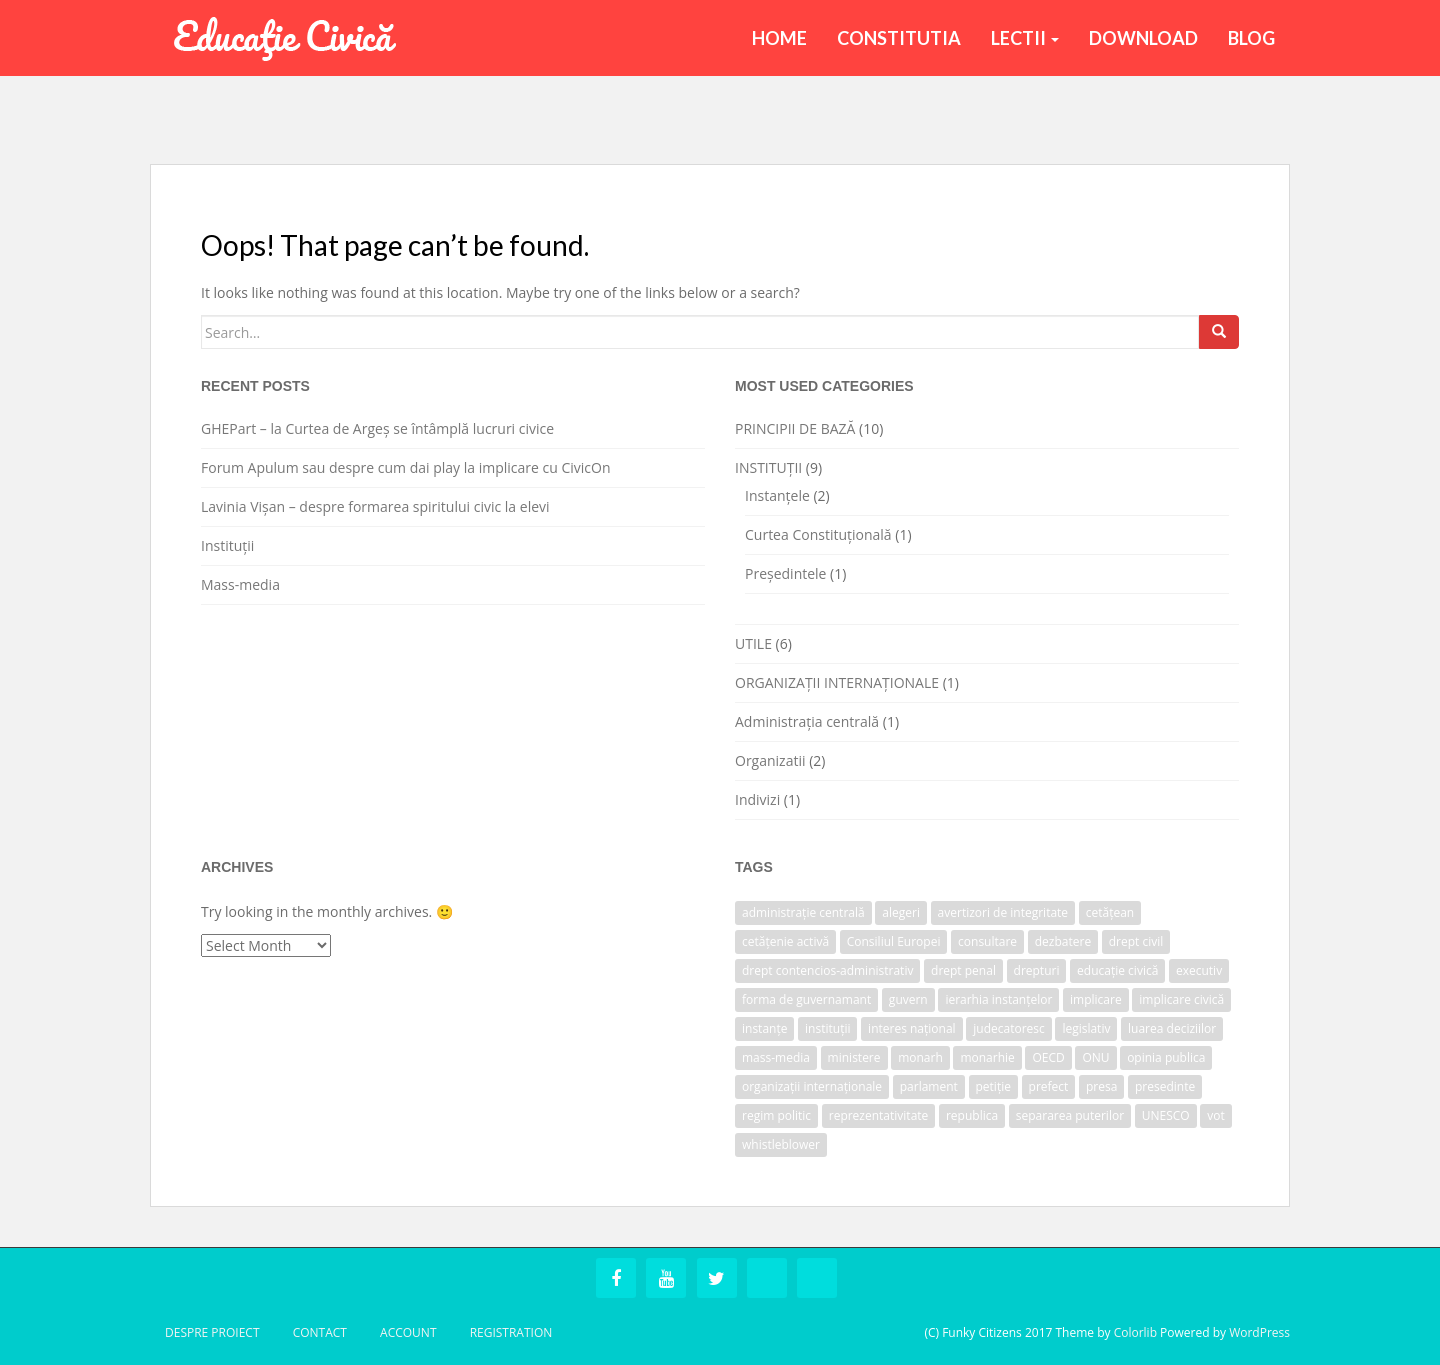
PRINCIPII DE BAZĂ (795, 428)
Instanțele (777, 495)
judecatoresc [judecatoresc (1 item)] (1009, 1028)
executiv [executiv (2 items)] (1199, 970)
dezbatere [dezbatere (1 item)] (1063, 941)
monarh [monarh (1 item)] (920, 1057)
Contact (320, 1332)
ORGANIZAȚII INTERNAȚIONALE (837, 682)
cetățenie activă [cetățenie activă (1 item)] (785, 941)
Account (408, 1332)
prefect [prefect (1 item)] (1049, 1086)
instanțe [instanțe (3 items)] (764, 1028)
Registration (511, 1332)
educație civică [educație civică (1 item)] (1117, 970)
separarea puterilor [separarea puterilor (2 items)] (1070, 1115)
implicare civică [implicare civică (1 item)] (1181, 999)
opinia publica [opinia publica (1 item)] (1166, 1057)
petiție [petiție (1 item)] (993, 1086)
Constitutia (899, 38)
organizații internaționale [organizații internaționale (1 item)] (812, 1086)
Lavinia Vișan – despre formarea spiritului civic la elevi (375, 506)
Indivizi (757, 799)
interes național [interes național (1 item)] (912, 1028)
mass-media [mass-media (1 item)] (776, 1057)
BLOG (1251, 38)
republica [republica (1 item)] (972, 1115)
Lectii (1025, 38)
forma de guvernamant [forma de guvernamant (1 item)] (806, 999)
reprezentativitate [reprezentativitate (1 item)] (879, 1115)
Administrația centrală (807, 721)
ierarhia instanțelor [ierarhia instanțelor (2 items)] (998, 999)
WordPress (1259, 1332)
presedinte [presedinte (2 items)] (1165, 1086)
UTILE (753, 643)
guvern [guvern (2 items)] (908, 999)
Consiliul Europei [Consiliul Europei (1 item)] (894, 941)
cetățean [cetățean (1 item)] (1110, 912)
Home (779, 38)
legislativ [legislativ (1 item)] (1086, 1028)
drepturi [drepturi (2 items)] (1037, 970)
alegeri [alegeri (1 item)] (901, 912)
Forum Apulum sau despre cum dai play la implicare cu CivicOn (406, 467)
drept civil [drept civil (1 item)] (1136, 941)
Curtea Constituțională (818, 534)
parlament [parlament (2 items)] (929, 1086)
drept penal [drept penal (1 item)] (963, 970)
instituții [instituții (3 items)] (827, 1028)
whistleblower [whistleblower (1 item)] (781, 1144)
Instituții (227, 545)
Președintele (785, 573)
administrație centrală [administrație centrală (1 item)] (803, 912)
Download (1143, 38)
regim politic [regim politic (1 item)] (776, 1115)
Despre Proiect (212, 1332)
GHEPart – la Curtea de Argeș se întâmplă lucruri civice (377, 428)
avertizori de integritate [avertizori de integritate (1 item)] (1003, 912)
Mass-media (240, 584)
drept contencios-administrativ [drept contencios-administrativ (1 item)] (827, 970)
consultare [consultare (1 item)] (987, 941)
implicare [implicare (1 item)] (1096, 999)
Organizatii (770, 760)
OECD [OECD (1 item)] (1048, 1057)
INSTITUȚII (768, 467)
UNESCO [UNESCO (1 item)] (1166, 1115)
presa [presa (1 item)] (1101, 1086)
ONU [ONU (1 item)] (1095, 1057)
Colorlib (1135, 1332)
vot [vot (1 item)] (1216, 1115)
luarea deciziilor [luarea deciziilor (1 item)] (1172, 1028)
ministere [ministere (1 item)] (854, 1057)
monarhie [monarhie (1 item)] (987, 1057)
